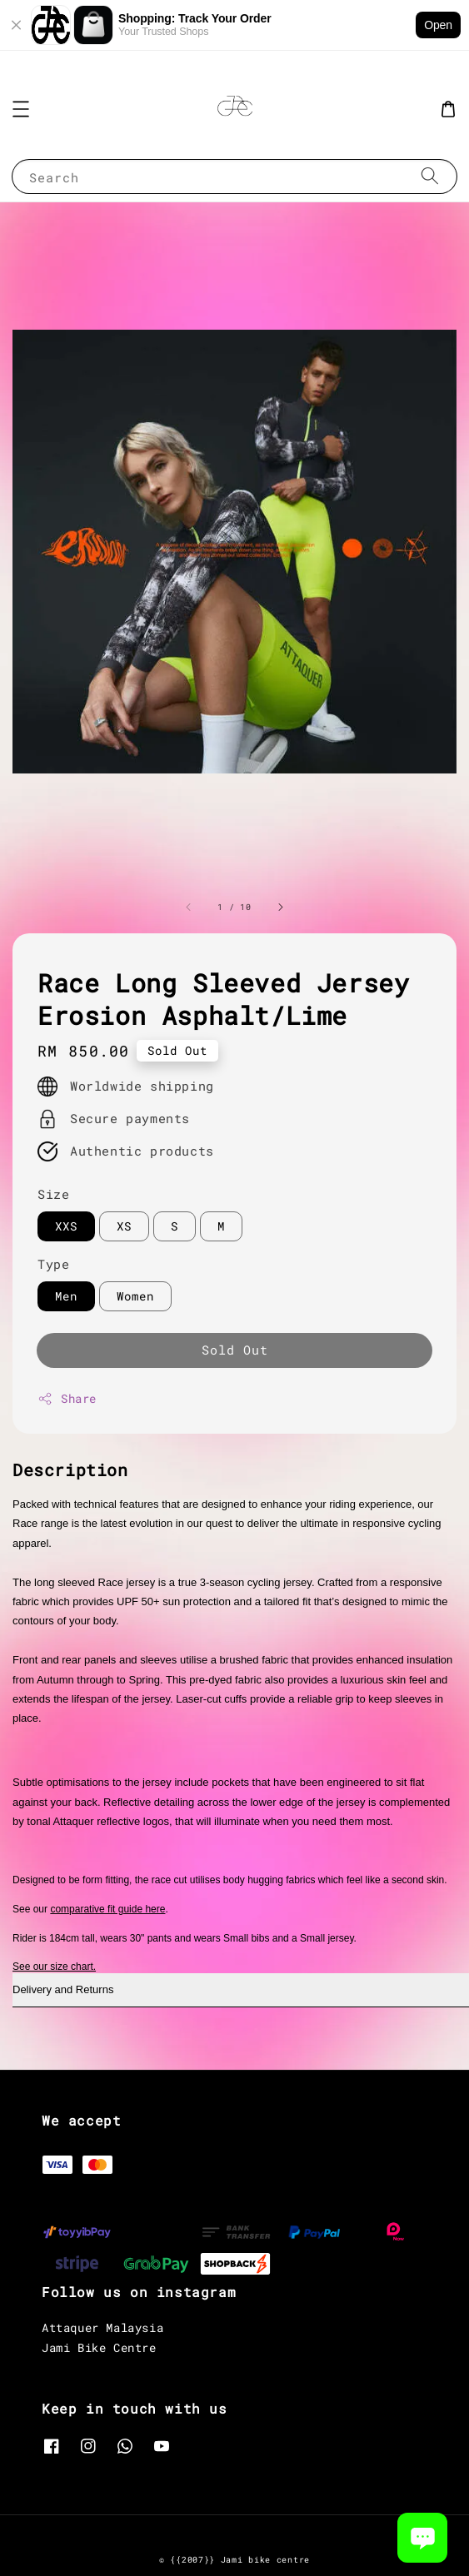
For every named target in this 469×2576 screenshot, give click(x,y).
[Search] (430, 176)
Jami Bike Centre (99, 2347)
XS (124, 1226)
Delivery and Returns (62, 1989)
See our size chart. (54, 1966)
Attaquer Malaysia (102, 2327)
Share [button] (67, 1398)
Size (53, 1194)
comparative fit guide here (107, 1909)
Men (66, 1296)
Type (53, 1264)
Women (135, 1296)
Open (438, 25)
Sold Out (235, 1349)
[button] (20, 109)
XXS (66, 1226)
